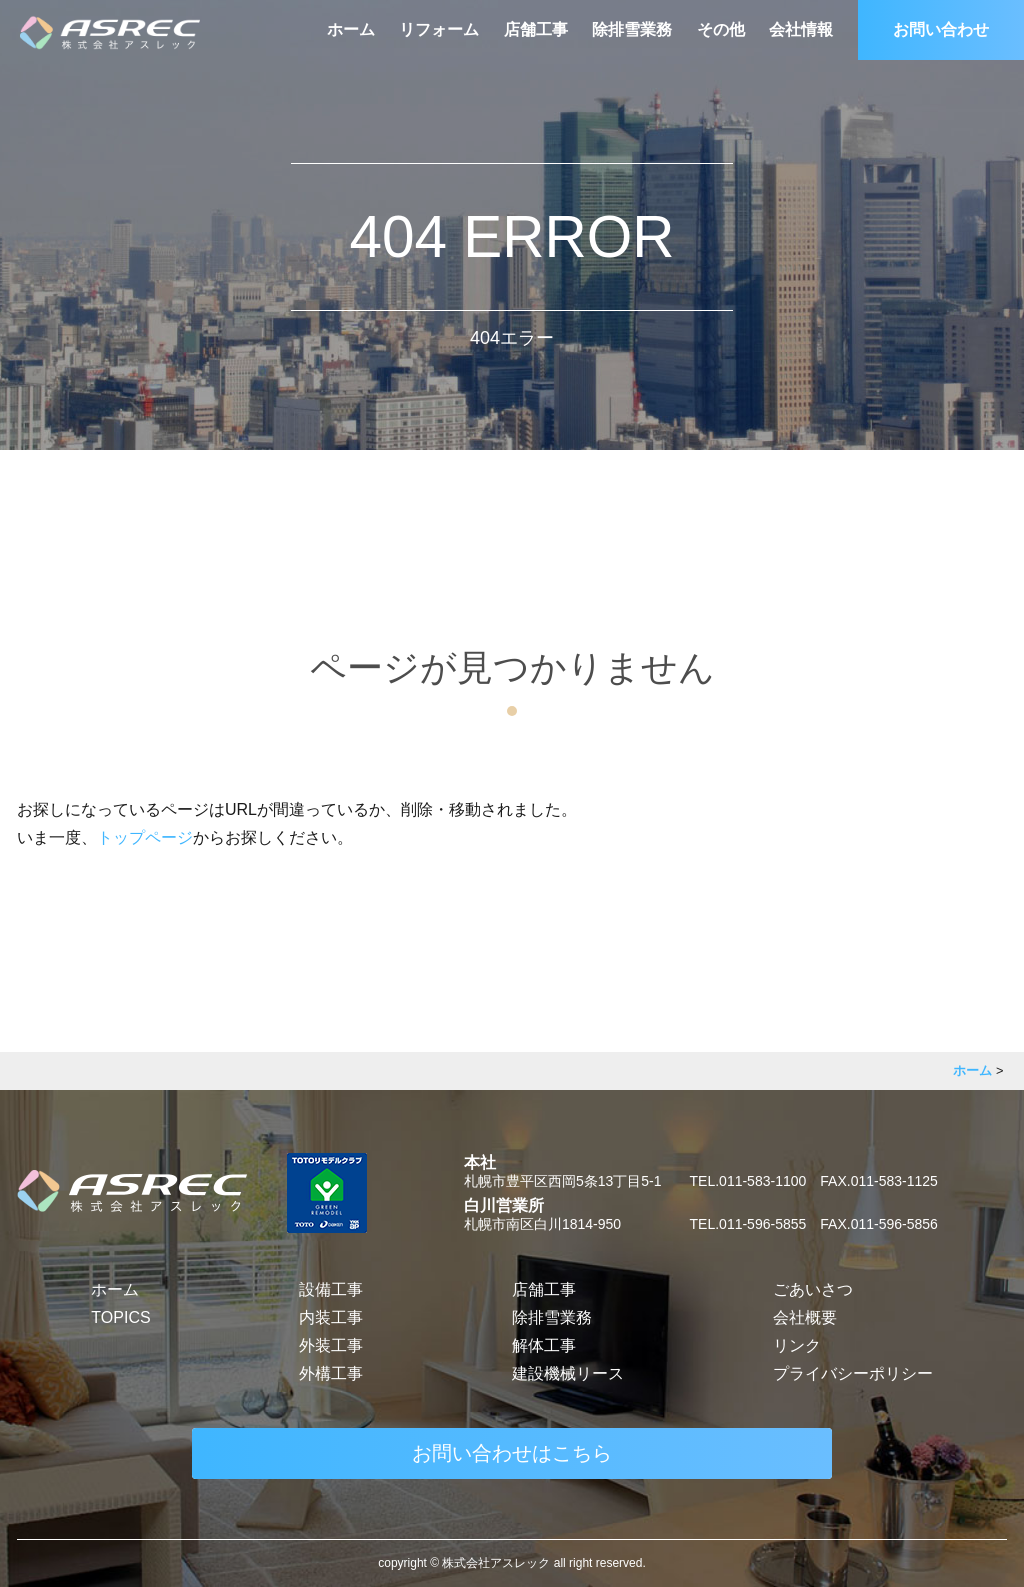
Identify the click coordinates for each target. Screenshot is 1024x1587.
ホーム (351, 29)
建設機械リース (568, 1373)
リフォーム (439, 29)
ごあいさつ (813, 1289)
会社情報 (801, 29)
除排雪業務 (632, 29)
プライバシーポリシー (853, 1373)
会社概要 (805, 1317)
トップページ (145, 837)
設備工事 (331, 1289)
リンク (797, 1345)
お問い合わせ (941, 29)
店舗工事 (536, 29)
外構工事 (331, 1373)
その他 (721, 29)
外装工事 (331, 1345)
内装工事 (331, 1317)
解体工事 (544, 1345)
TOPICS (120, 1317)
